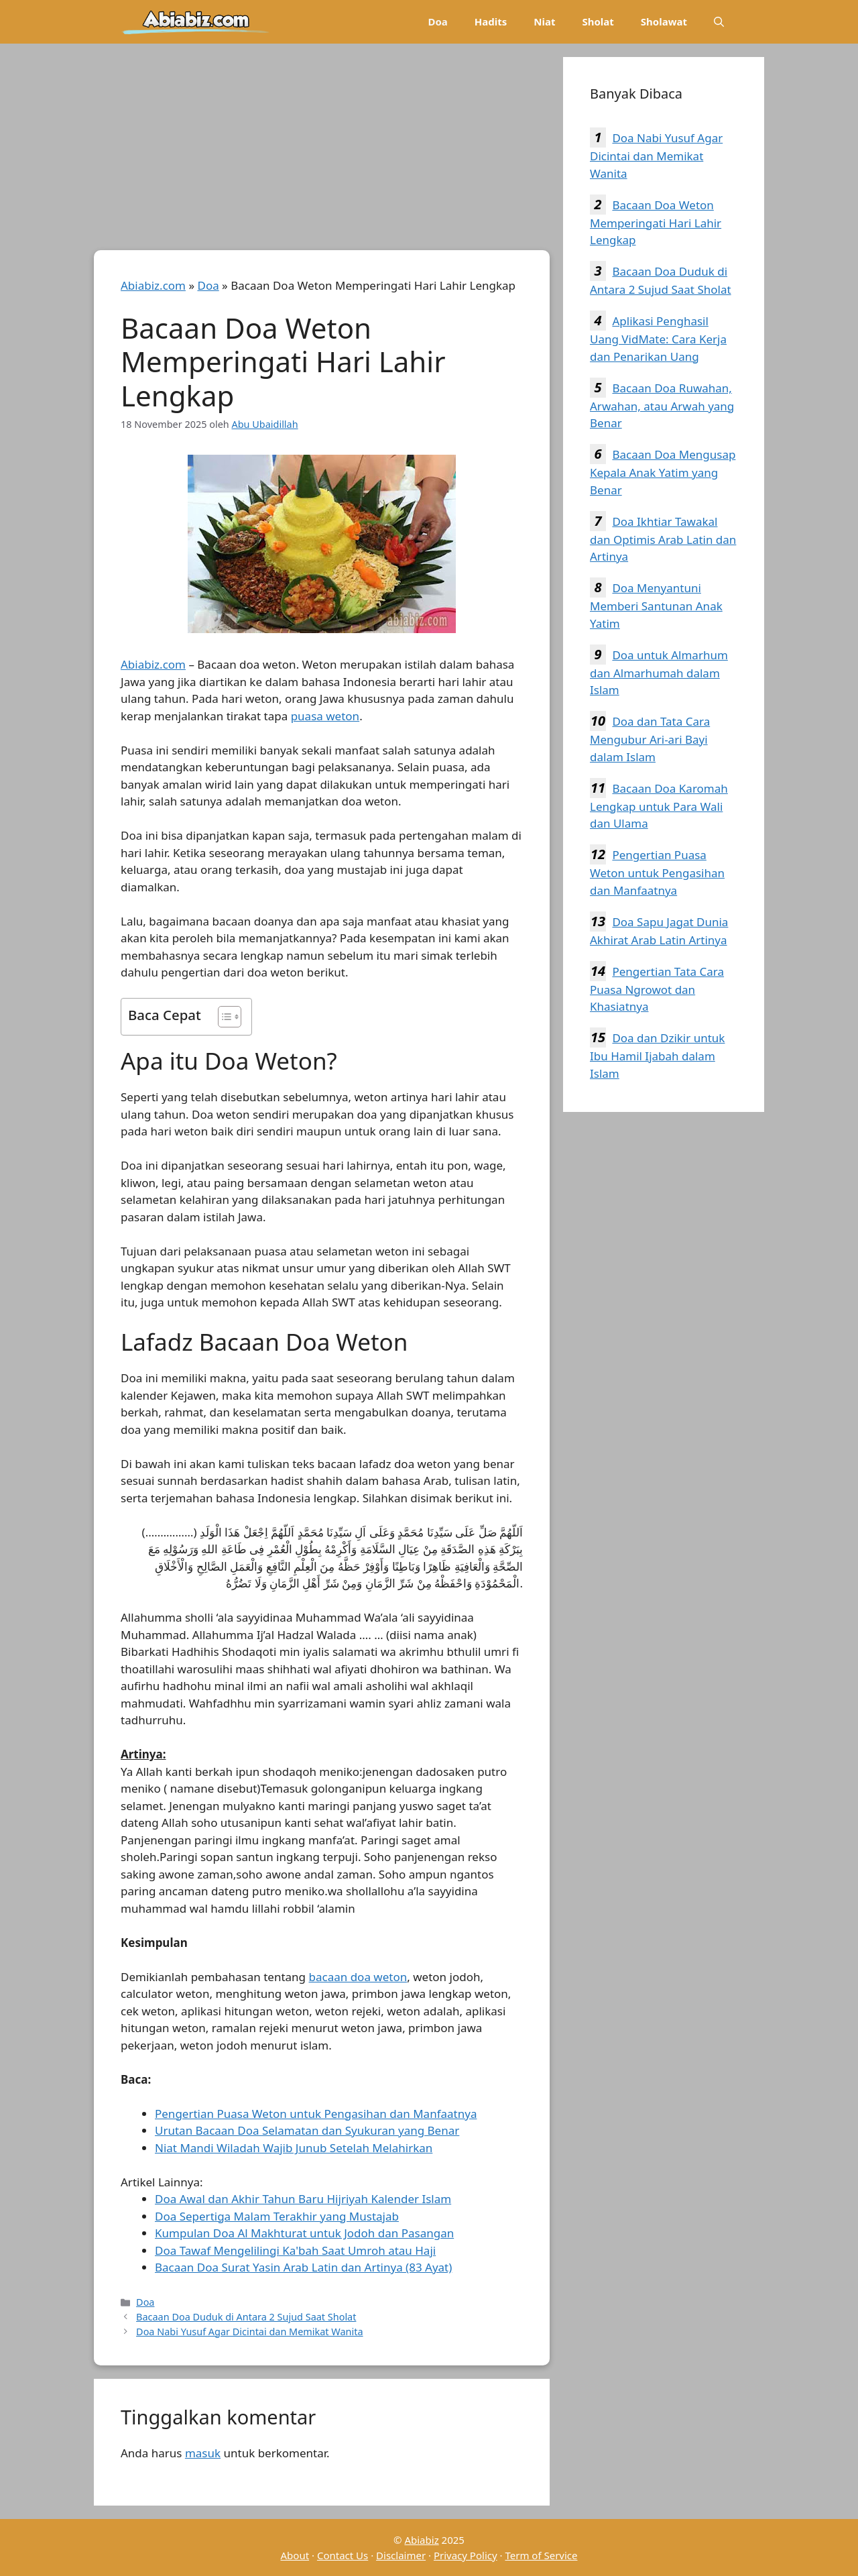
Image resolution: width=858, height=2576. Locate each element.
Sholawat (664, 21)
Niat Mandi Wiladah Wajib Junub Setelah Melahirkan (293, 2147)
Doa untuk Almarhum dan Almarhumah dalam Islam (659, 672)
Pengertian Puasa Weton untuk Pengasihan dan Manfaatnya (316, 2113)
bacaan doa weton (358, 1976)
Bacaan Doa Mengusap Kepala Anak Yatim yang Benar (662, 472)
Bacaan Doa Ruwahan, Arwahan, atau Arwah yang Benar (662, 405)
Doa (437, 21)
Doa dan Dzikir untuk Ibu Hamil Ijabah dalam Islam (657, 1055)
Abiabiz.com (153, 285)
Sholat (597, 21)
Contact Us (342, 2555)
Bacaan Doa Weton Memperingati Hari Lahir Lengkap (655, 222)
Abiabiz (421, 2539)
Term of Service (541, 2555)
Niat (544, 21)
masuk (203, 2453)
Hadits (491, 21)
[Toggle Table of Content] (223, 1016)
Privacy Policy (465, 2555)
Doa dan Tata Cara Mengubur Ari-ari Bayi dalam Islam (650, 739)
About (295, 2555)
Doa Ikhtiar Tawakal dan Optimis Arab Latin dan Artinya (663, 539)
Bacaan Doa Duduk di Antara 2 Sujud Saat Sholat (246, 2316)
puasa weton (325, 716)
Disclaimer (401, 2555)
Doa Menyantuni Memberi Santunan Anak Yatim (656, 605)
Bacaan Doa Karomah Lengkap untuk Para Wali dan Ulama (659, 806)
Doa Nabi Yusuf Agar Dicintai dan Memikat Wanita (249, 2331)
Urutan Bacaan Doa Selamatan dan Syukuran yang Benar (307, 2130)
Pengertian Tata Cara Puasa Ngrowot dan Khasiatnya (657, 989)
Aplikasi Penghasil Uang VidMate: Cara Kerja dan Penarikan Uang (658, 338)
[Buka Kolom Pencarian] (718, 22)
